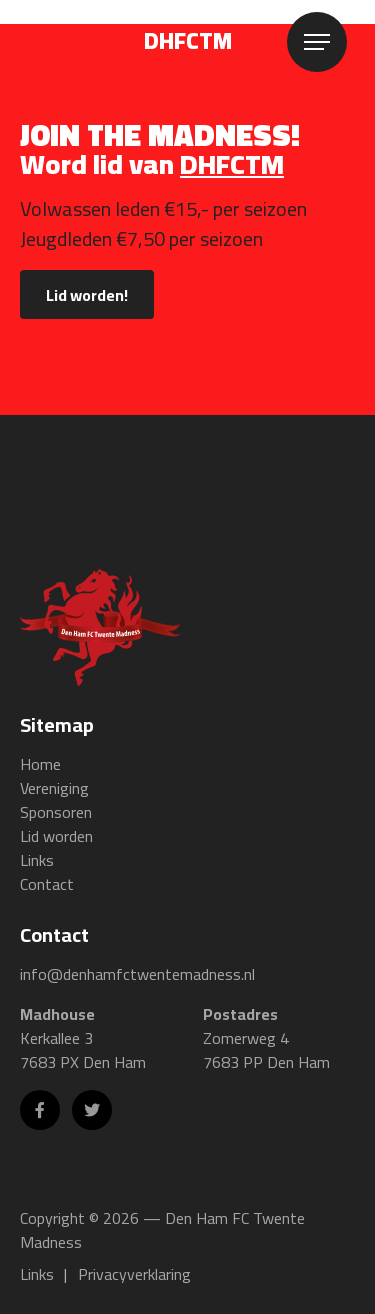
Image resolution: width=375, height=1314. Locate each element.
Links (37, 860)
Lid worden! (87, 295)
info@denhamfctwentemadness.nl (137, 974)
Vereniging (54, 788)
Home (40, 764)
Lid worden (56, 836)
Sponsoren (56, 812)
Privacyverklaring (134, 1274)
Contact (47, 884)
